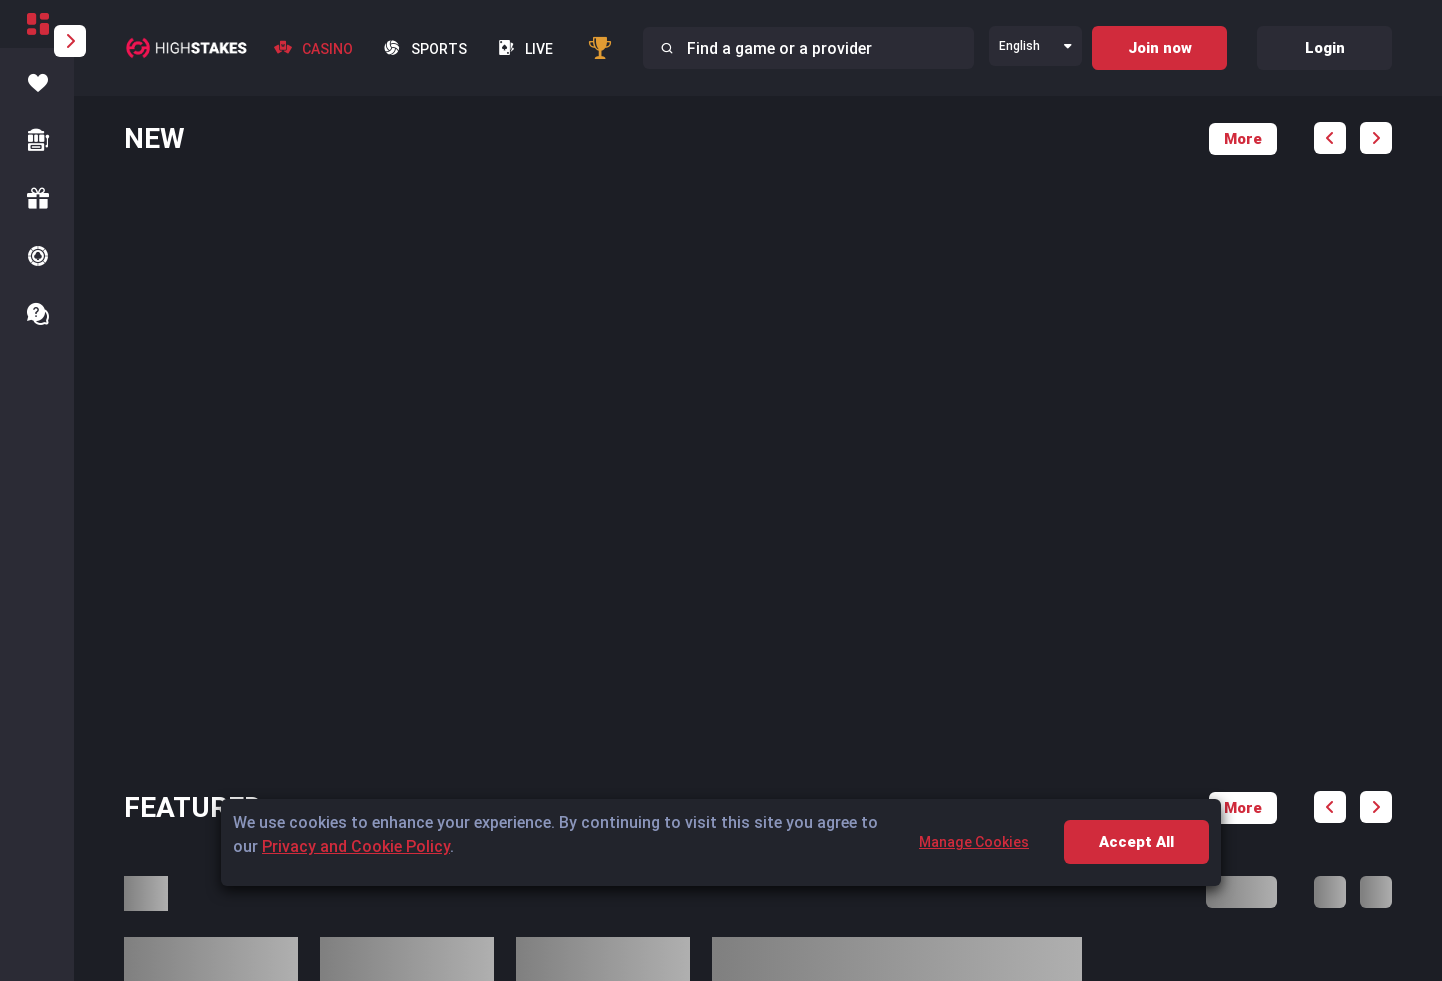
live (525, 49)
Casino (313, 49)
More (1243, 139)
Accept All (1136, 842)
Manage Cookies (974, 842)
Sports (425, 49)
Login (1325, 48)
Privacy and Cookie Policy (356, 846)
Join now (1160, 48)
